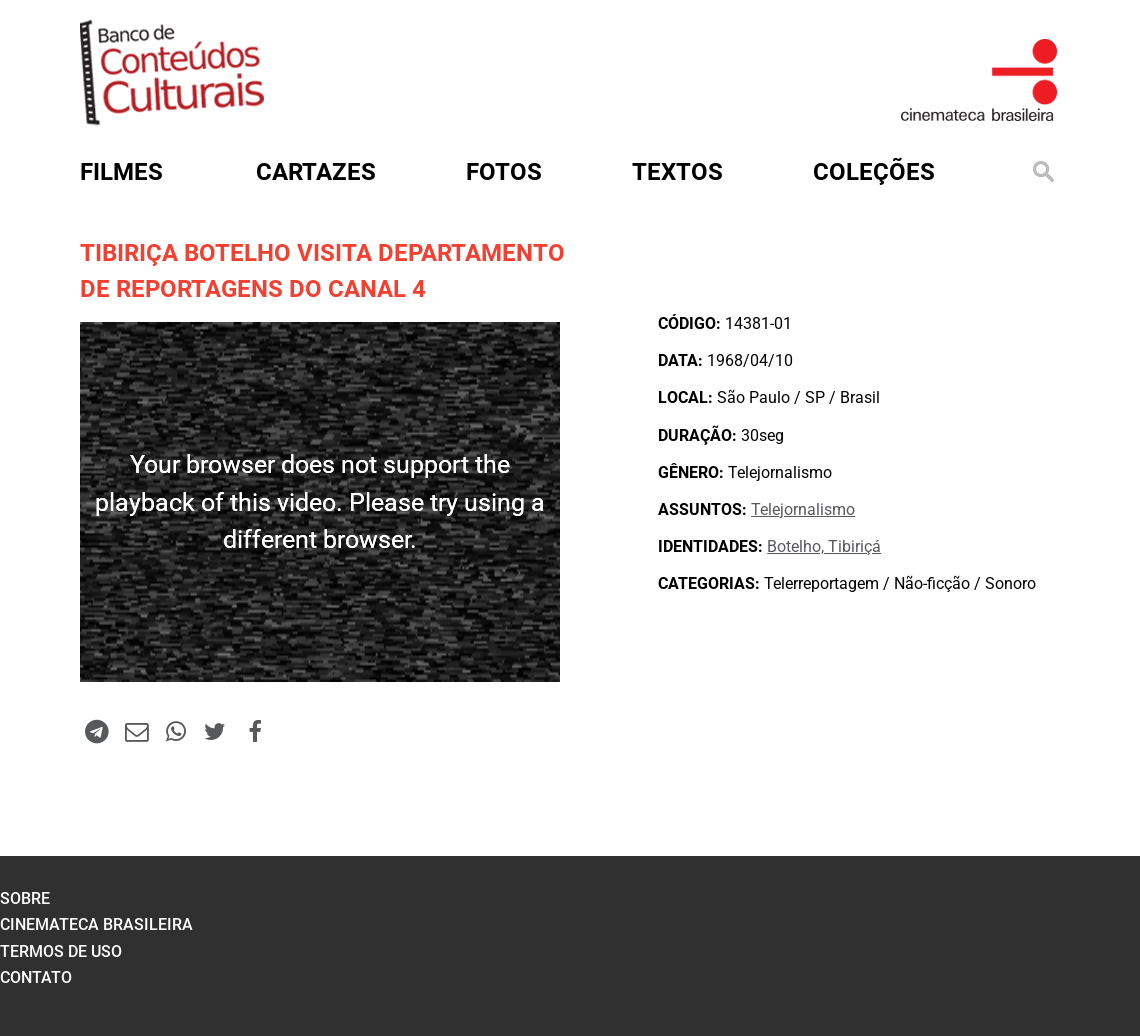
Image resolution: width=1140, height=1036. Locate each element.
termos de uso (61, 951)
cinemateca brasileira (96, 924)
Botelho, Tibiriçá (824, 546)
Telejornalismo (803, 509)
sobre (25, 898)
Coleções (874, 172)
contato (36, 977)
